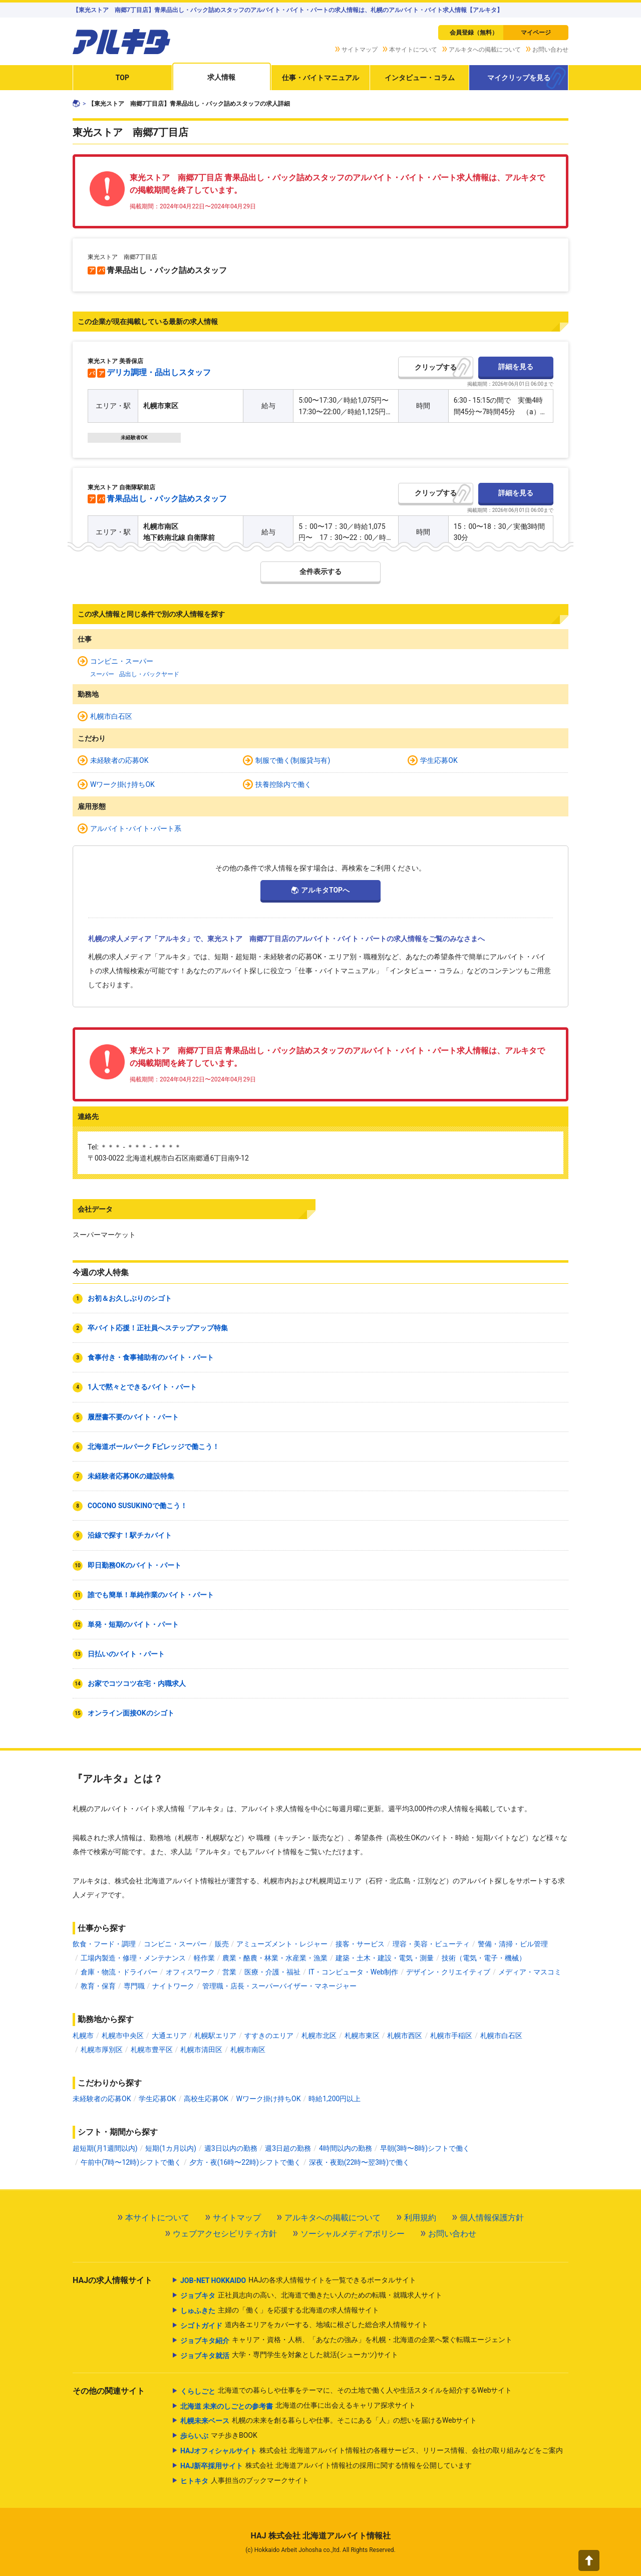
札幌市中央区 (123, 2036)
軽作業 (204, 1958)
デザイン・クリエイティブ (448, 1972)
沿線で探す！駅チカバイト (130, 1535)
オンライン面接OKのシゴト (131, 1713)
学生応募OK (438, 760)
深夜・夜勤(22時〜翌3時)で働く (359, 2162)
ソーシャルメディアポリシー (352, 2233)
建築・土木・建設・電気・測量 (385, 1958)
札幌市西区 (404, 2036)
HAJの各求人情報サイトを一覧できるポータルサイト (298, 2280)
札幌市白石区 (111, 716)
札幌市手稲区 (451, 2036)
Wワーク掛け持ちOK (122, 784)
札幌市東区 (362, 2036)
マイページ (536, 32)
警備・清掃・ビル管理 (513, 1944)
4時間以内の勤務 (345, 2148)
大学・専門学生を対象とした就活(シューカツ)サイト (289, 2356)
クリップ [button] (429, 367)
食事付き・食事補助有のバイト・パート (151, 1357)
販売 (222, 1944)
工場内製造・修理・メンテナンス (133, 1958)
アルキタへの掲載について (485, 49)
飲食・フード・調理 (104, 1944)
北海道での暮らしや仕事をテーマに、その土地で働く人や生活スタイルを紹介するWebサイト (346, 2391)
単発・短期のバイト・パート (133, 1624)
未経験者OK (134, 437)
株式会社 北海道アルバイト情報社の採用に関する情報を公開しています (326, 2466)
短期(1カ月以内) (170, 2148)
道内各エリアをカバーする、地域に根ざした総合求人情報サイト (304, 2326)
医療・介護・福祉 (272, 1972)
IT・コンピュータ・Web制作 (353, 1972)
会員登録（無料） (474, 32)
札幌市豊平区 (152, 2050)
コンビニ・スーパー (121, 661)
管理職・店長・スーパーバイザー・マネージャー (279, 1986)
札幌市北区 (319, 2036)
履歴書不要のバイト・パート (133, 1417)
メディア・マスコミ (529, 1972)
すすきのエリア (268, 2036)
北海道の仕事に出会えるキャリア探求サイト (298, 2406)
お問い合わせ (550, 49)
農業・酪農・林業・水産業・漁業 (275, 1958)
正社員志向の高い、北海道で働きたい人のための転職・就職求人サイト (311, 2295)
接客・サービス (360, 1944)
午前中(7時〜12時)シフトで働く (131, 2162)
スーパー (102, 674)
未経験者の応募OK (119, 760)
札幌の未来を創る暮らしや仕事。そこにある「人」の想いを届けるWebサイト (328, 2421)
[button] (588, 2560)
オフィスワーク (190, 1972)
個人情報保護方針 (492, 2217)
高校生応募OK (206, 2099)
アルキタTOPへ (325, 890)
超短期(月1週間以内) (105, 2148)
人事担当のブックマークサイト (244, 2481)
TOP (122, 78)
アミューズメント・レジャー (282, 1944)
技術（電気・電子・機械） (484, 1958)
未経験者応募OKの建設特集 (131, 1476)
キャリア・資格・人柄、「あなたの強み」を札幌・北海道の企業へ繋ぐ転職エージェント (346, 2341)
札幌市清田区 (201, 2050)
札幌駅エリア (215, 2036)
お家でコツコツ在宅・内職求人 (137, 1683)
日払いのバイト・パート (126, 1654)
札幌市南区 (247, 2050)
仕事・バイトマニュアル (320, 78)
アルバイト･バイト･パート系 (135, 828)
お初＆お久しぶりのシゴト (130, 1298)
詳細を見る (515, 367)
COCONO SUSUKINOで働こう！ (137, 1506)
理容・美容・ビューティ (431, 1944)
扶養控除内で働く (283, 784)
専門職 (134, 1986)
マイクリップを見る (518, 78)
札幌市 (83, 2036)
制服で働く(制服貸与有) (293, 760)
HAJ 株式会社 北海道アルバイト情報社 (320, 2535)
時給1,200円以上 (334, 2099)
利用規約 (420, 2217)
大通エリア (169, 2036)
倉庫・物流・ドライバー (119, 1972)
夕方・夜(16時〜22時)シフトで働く (245, 2162)
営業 (229, 1972)
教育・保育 (98, 1986)
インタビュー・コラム (420, 78)
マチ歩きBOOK (218, 2436)
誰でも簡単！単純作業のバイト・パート (151, 1595)
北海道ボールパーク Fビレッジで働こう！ (153, 1447)
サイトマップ (360, 49)
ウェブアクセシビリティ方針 (225, 2233)
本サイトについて (413, 49)
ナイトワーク (173, 1986)
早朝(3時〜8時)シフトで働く (425, 2148)
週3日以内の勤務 (230, 2148)
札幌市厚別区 (102, 2050)
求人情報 (221, 77)
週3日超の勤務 (288, 2148)
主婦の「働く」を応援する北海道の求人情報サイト (279, 2311)
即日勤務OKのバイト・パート (134, 1565)
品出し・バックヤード (149, 674)
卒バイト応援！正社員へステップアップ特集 (158, 1328)
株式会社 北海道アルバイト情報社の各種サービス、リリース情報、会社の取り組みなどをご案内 (371, 2451)
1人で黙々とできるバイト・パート (142, 1387)
